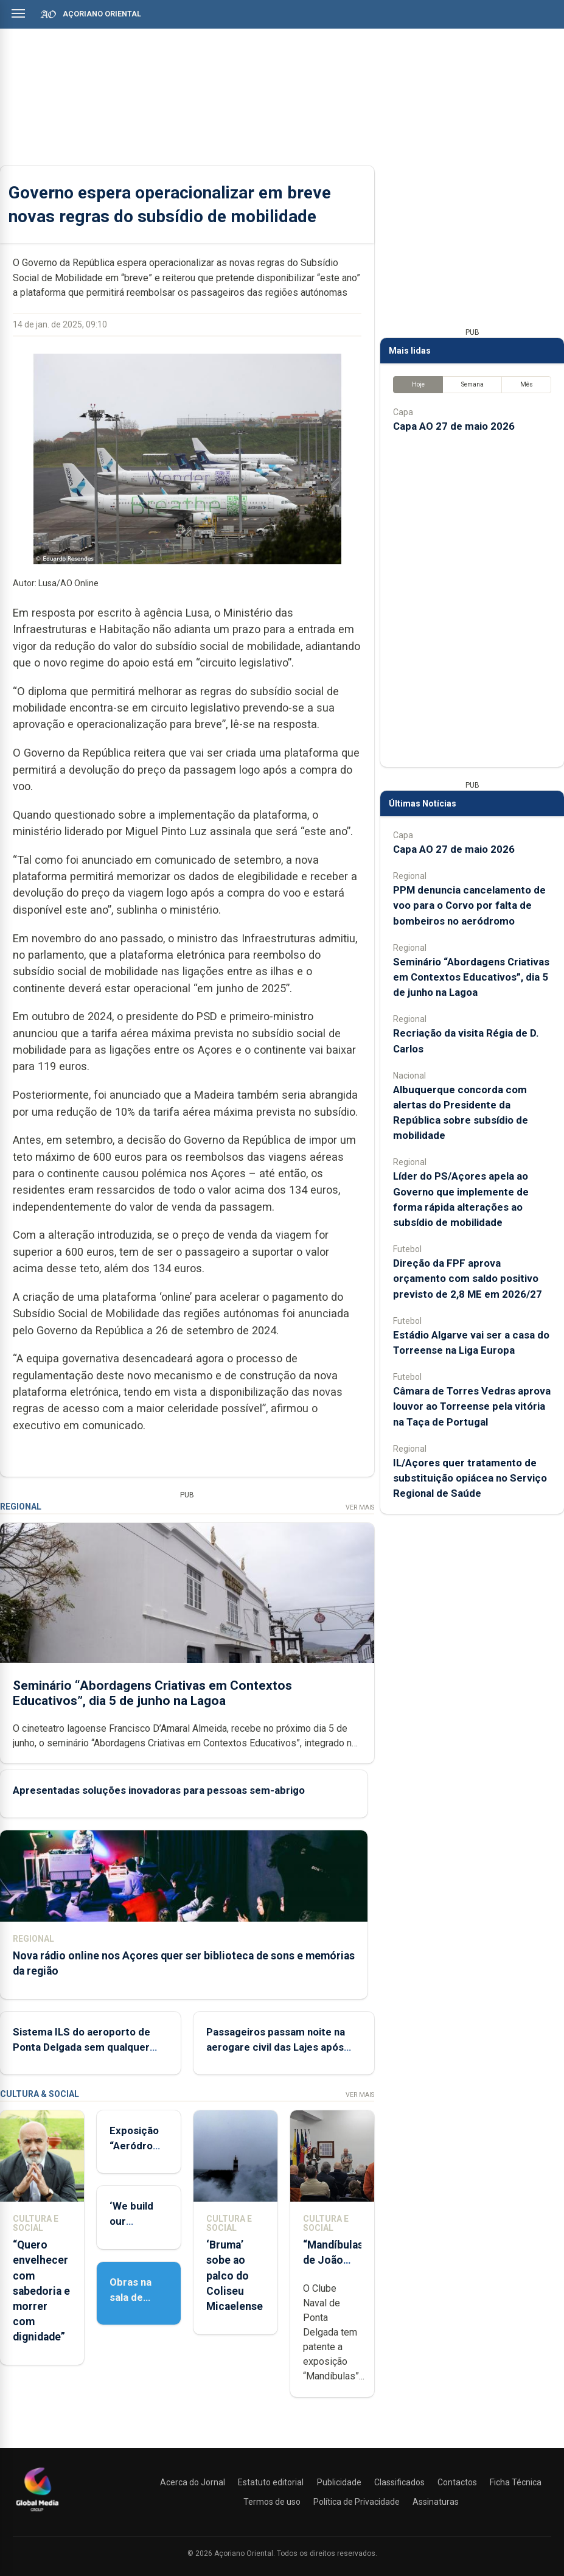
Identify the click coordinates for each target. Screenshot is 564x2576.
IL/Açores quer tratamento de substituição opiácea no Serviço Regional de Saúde (470, 1478)
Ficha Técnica (515, 2482)
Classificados (399, 2482)
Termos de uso (272, 2502)
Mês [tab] (526, 384)
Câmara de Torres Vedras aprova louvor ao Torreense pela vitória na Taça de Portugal (472, 1406)
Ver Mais (360, 1507)
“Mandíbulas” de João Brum (335, 2260)
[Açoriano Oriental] (37, 2513)
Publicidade (339, 2482)
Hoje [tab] (418, 384)
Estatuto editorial (271, 2482)
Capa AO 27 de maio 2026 (454, 426)
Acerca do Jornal (192, 2482)
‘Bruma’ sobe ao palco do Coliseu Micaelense (234, 2275)
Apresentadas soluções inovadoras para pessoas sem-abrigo (159, 1790)
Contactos (457, 2482)
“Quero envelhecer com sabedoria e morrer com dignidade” (41, 2291)
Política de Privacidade (356, 2502)
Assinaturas (436, 2502)
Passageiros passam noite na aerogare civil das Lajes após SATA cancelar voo (275, 2047)
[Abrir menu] (18, 13)
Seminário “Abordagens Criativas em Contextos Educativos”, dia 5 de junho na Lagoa (152, 1693)
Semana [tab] (472, 384)
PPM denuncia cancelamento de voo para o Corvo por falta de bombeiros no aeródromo (469, 905)
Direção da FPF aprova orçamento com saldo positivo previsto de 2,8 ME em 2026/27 (467, 1278)
